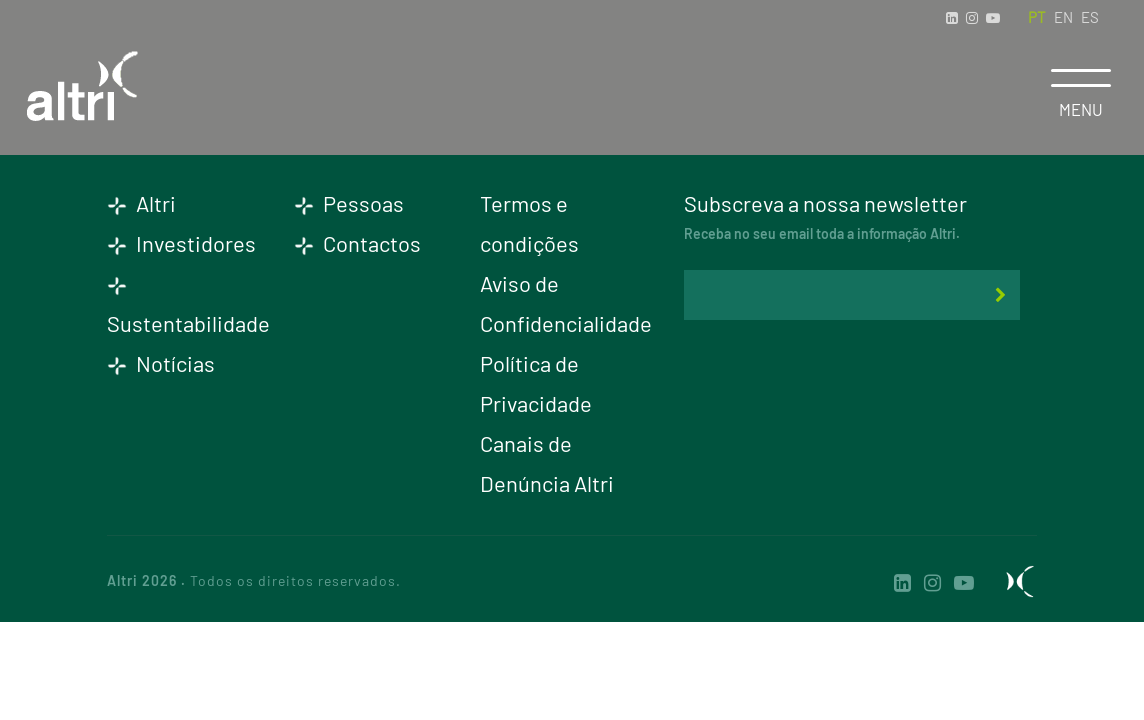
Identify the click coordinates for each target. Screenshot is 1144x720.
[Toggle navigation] (1080, 78)
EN (1063, 17)
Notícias (161, 363)
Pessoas (349, 203)
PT (1037, 17)
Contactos (357, 243)
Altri (141, 203)
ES (1090, 17)
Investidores (181, 243)
